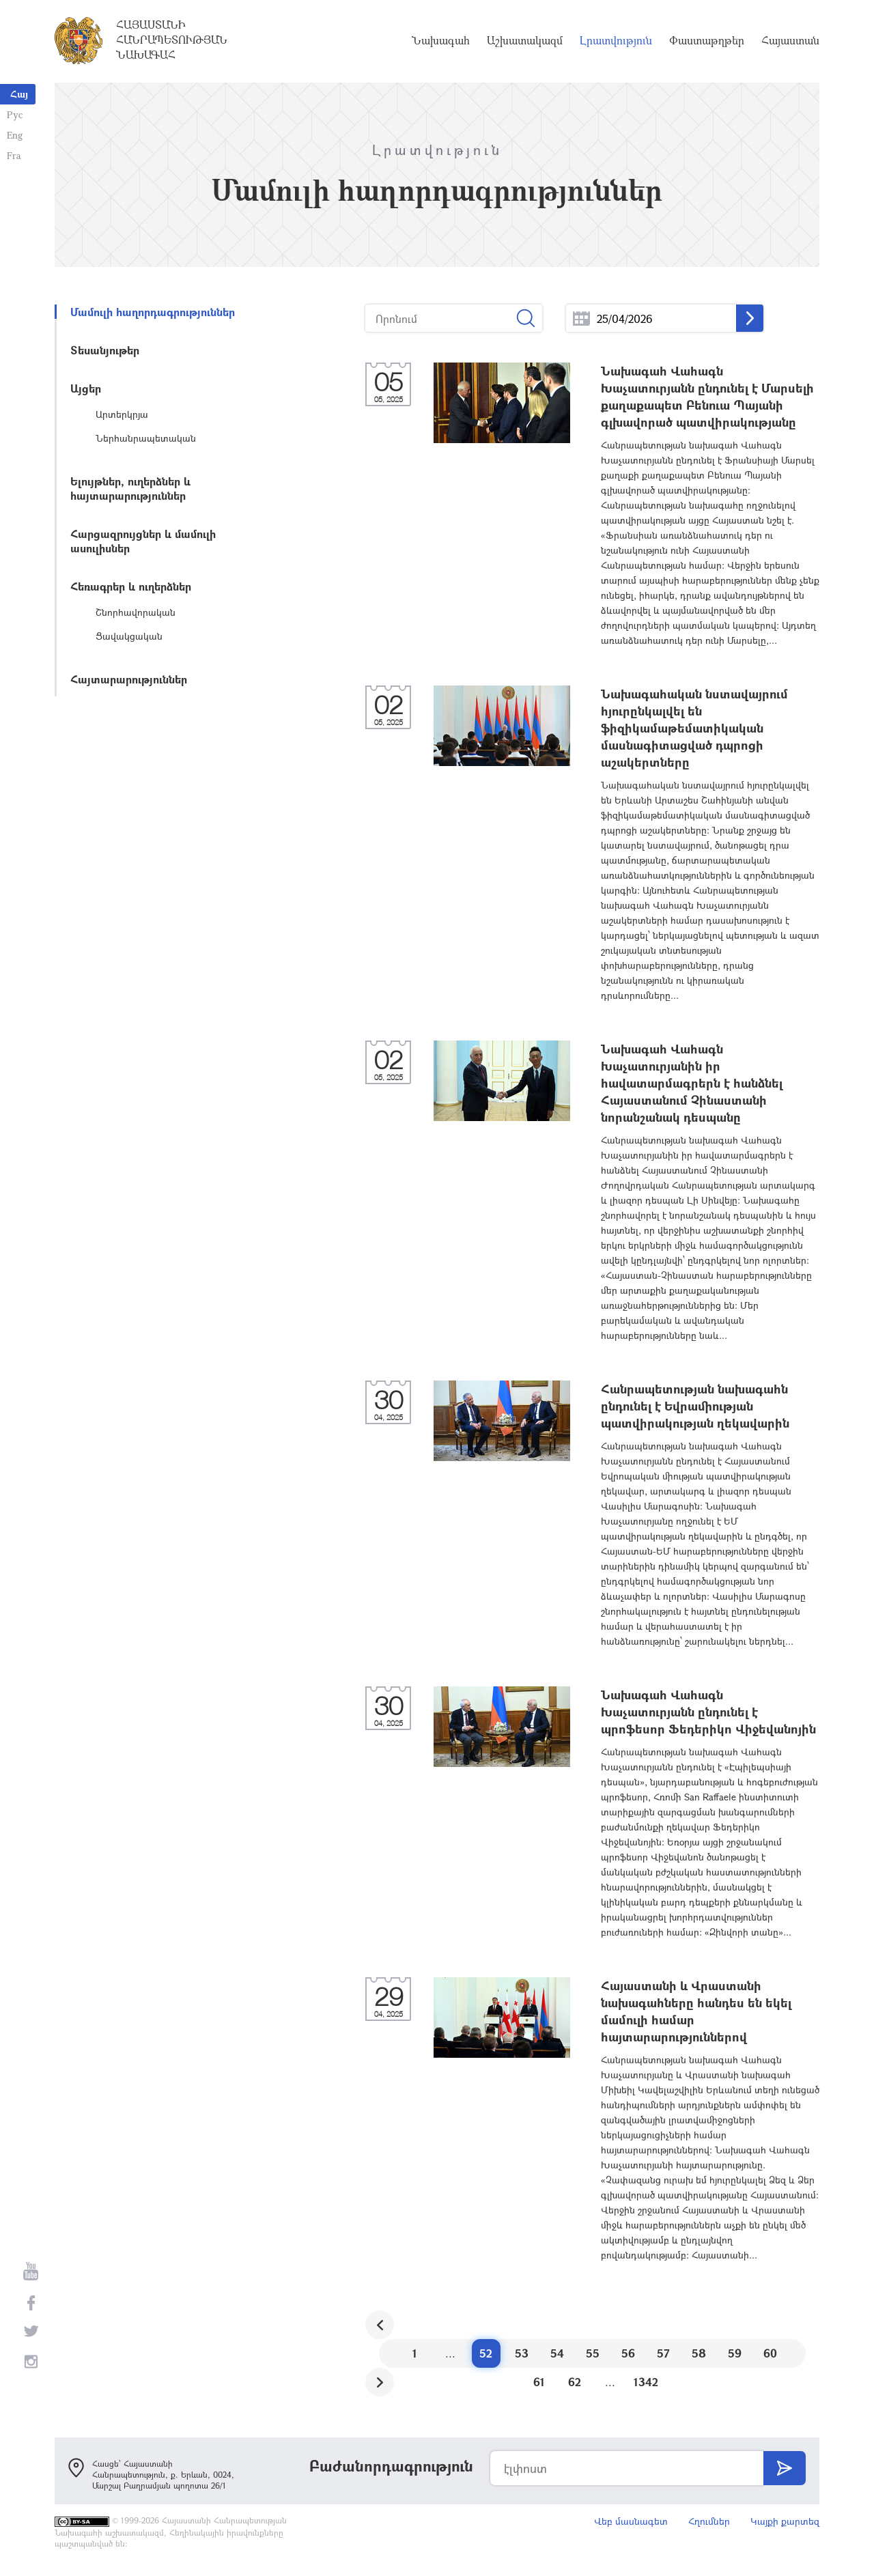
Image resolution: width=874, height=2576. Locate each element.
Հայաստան (790, 40)
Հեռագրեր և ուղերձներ (130, 586)
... (581, 318)
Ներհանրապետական (146, 437)
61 (539, 2382)
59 (735, 2353)
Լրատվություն (616, 40)
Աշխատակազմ (525, 40)
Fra (14, 155)
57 (663, 2353)
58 (699, 2353)
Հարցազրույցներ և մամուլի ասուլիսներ (143, 540)
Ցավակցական (129, 635)
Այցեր (85, 388)
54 (557, 2353)
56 (628, 2353)
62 (574, 2382)
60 (770, 2353)
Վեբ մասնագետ (631, 2521)
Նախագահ (441, 40)
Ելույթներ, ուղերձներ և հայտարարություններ (130, 488)
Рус (15, 114)
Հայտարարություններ (128, 679)
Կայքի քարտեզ (784, 2521)
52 (485, 2353)
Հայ (19, 93)
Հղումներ (709, 2521)
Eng (15, 134)
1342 (646, 2382)
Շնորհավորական (135, 612)
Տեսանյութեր (104, 350)
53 (521, 2353)
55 (593, 2353)
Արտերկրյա (122, 414)
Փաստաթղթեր (706, 40)
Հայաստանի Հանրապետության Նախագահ (171, 40)
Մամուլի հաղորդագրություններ (152, 312)
